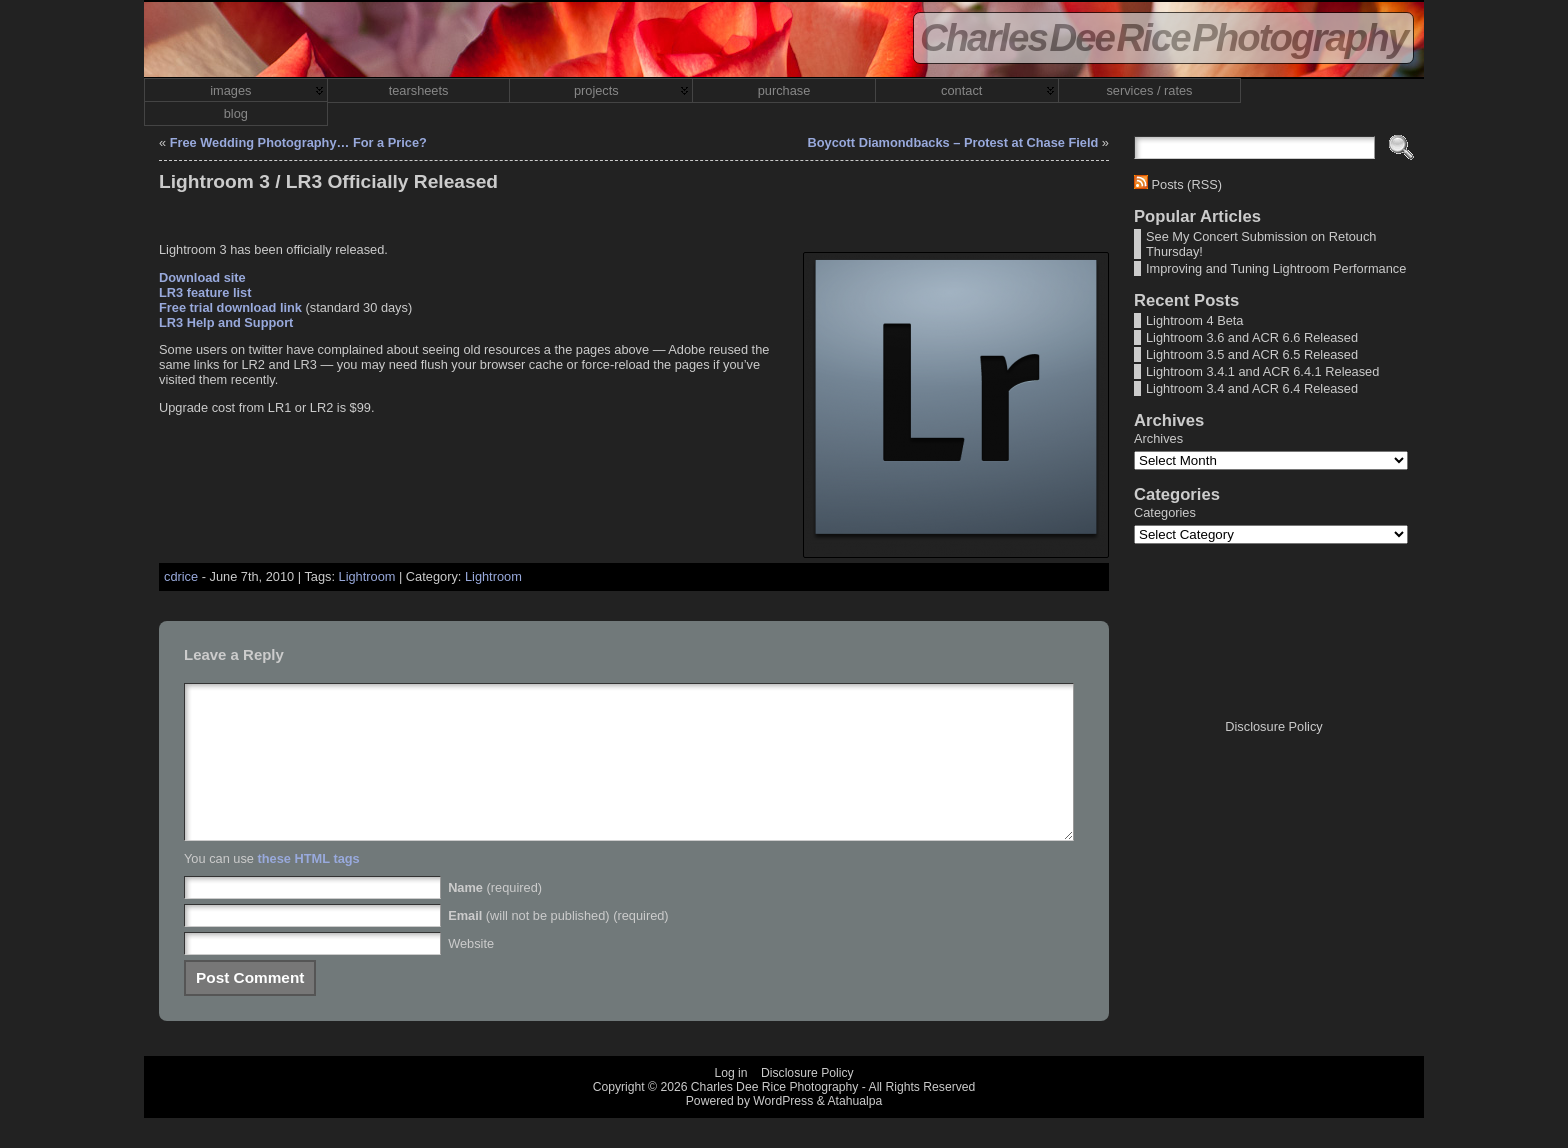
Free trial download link (230, 307)
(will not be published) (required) (558, 945)
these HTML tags (309, 888)
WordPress (783, 1131)
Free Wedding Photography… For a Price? (298, 142)
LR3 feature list (205, 292)
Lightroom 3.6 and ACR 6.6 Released (1252, 337)
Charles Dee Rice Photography (1163, 37)
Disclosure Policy (1273, 726)
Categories (1165, 512)
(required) (495, 917)
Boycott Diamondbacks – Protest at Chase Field (952, 142)
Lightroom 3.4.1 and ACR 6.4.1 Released (1262, 371)
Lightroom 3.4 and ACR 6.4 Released (1252, 388)
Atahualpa (854, 1131)
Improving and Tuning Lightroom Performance (1276, 268)
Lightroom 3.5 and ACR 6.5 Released (1252, 354)
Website (471, 973)
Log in (730, 1103)
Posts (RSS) (1187, 184)
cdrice (181, 576)
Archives (1158, 438)
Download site (202, 277)
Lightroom (367, 576)
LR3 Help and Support (226, 322)
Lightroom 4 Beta (1194, 320)
